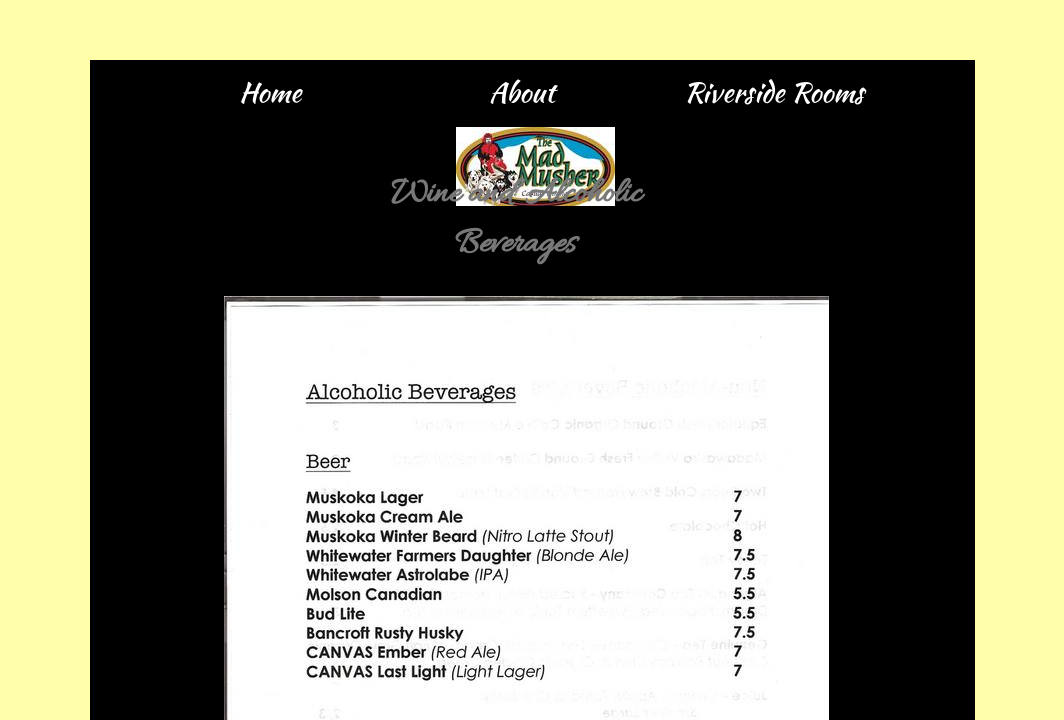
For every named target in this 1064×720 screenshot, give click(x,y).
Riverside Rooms (774, 92)
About (522, 92)
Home (270, 92)
